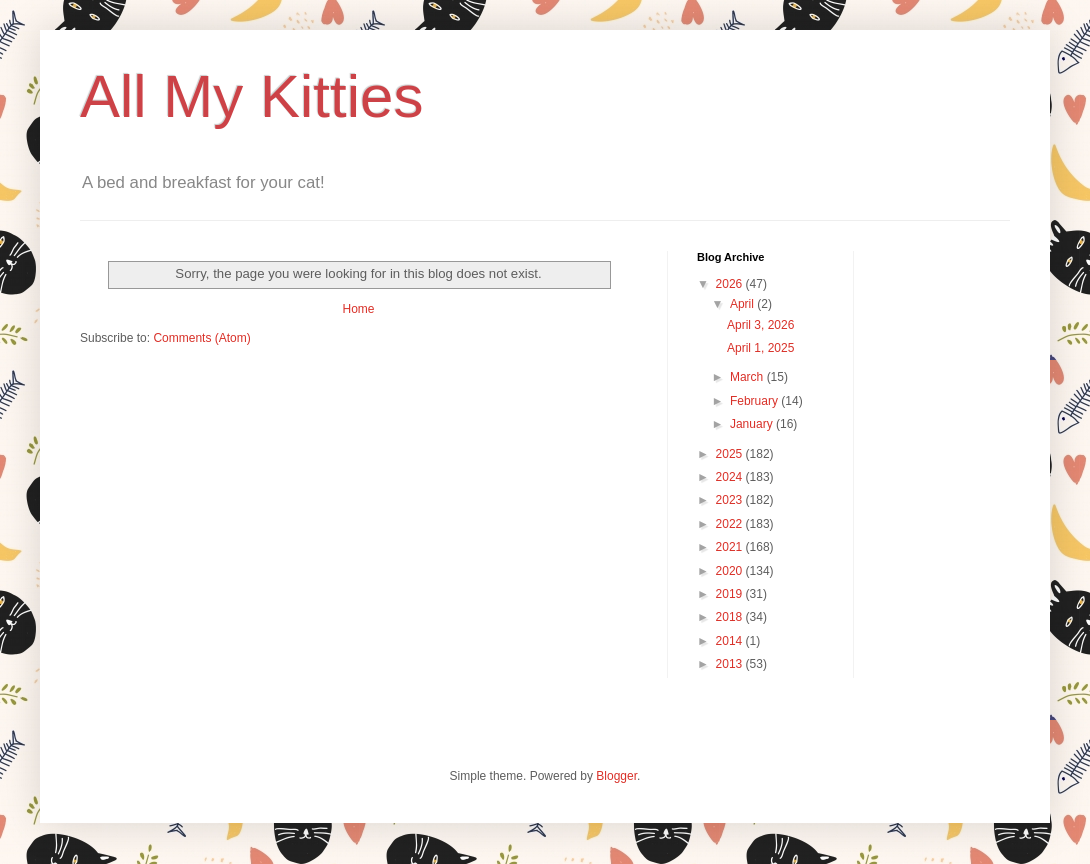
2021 (731, 547)
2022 (731, 524)
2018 (731, 617)
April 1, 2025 (760, 348)
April (743, 304)
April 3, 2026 (760, 325)
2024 (731, 477)
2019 (731, 594)
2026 (731, 284)
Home (358, 309)
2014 (731, 641)
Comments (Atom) (201, 338)
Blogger (616, 776)
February (755, 401)
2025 (731, 454)
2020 (731, 571)
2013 (731, 664)
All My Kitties (251, 96)
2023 (731, 500)
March (748, 377)
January (753, 424)
